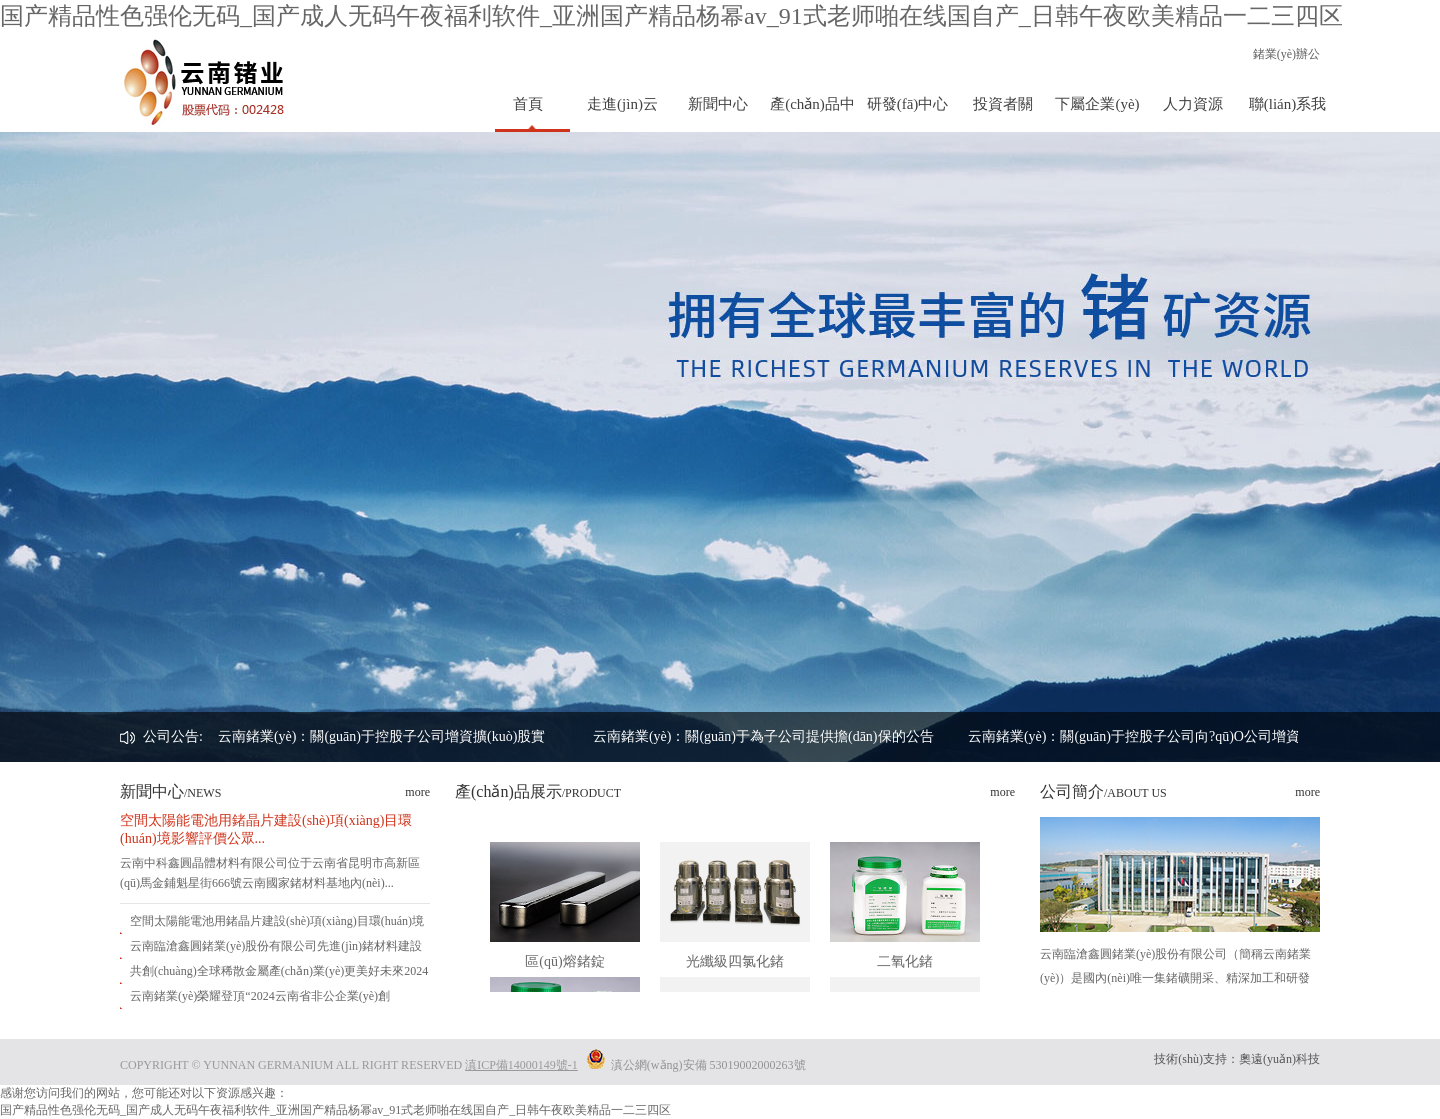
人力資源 (1193, 104)
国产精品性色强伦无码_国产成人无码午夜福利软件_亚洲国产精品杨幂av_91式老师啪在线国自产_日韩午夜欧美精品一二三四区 (671, 16)
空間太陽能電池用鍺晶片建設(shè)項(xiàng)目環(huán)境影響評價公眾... (266, 829)
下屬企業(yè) (1097, 104)
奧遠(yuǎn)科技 (1279, 1059)
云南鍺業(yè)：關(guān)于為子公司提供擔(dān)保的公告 (763, 736)
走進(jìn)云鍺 (622, 114)
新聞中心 (718, 104)
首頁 (528, 104)
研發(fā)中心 (908, 104)
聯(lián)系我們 (1287, 114)
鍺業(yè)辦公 (1286, 54)
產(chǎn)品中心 (812, 114)
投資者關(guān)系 (1003, 114)
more (417, 792)
